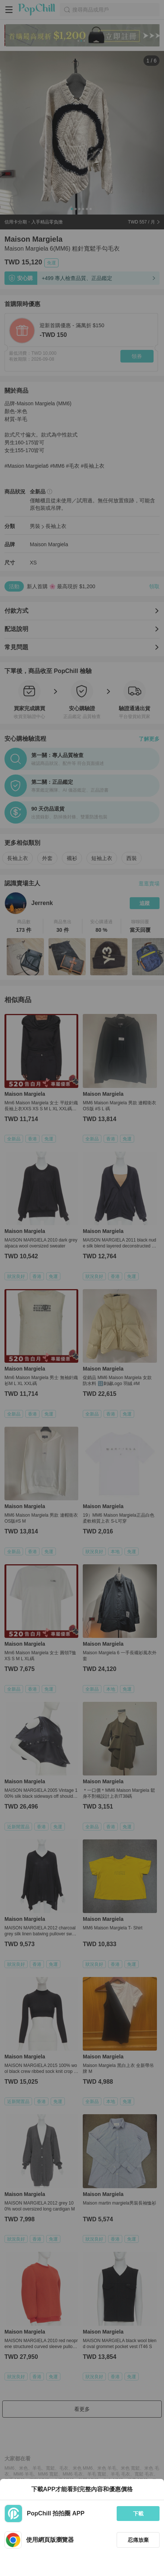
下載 (138, 2514)
